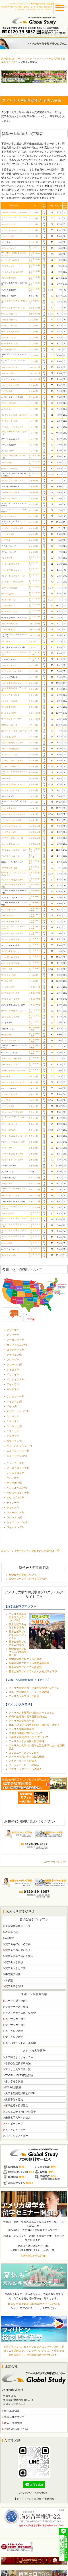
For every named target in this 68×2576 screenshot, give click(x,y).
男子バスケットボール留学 (20, 2043)
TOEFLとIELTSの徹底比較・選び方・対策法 (34, 1724)
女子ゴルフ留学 (14, 2036)
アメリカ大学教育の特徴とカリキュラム (31, 1712)
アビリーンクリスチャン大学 (13, 1142)
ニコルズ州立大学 (8, 630)
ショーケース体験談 (16, 2006)
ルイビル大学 (6, 606)
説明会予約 (11, 1932)
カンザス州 (33, 504)
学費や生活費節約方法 (18, 2063)
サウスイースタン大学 (10, 332)
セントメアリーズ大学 (10, 695)
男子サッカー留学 (15, 2018)
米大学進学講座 (14, 2081)
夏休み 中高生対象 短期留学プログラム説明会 (34, 2304)
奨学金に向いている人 (18, 1950)
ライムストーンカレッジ (11, 1041)
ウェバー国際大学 (8, 349)
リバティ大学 (6, 1184)
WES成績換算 (13, 2087)
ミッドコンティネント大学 (12, 582)
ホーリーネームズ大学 (10, 260)
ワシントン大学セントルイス (13, 784)
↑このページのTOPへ (54, 1861)
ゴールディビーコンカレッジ (13, 308)
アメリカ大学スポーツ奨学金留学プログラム (34, 1687)
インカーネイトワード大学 (12, 1160)
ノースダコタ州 (15, 1472)
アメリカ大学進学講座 (21, 1729)
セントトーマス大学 (9, 344)
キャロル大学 (6, 1243)
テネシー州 (33, 1076)
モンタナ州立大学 (8, 808)
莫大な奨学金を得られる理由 (17, 1626)
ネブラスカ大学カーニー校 (12, 838)
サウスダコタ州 (15, 1497)
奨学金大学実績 (14, 1962)
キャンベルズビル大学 (10, 564)
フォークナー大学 (8, 224)
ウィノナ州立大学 (8, 707)
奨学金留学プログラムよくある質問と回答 (33, 1671)
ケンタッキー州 (15, 1396)
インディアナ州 (15, 1379)
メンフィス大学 (7, 1106)
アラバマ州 (33, 212)
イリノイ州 (33, 403)
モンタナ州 (33, 808)
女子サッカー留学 (15, 2024)
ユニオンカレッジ (8, 600)
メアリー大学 (6, 969)
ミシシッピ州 (34, 713)
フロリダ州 (33, 320)
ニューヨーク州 (15, 1463)
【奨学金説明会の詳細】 (34, 2255)
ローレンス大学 (7, 1213)
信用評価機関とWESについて (25, 1733)
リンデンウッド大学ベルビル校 (14, 415)
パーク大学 (5, 778)
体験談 (9, 1980)
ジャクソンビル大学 (9, 326)
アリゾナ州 (33, 242)
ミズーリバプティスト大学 (12, 761)
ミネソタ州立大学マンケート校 (14, 683)
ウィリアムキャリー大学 (11, 719)
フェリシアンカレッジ (10, 856)
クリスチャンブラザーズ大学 (13, 1082)
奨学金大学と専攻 (15, 1968)
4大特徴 (9, 1938)
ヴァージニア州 (15, 1512)
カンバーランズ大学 (9, 612)
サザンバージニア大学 (10, 1196)
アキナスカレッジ (8, 665)
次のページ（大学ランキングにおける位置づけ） (30, 1550)
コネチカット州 (15, 1349)
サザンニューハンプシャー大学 (14, 850)
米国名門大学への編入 (18, 2117)
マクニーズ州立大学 (9, 624)
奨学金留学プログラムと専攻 (25, 1659)
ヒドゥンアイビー (15, 2129)
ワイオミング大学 (8, 1255)
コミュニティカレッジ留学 (24, 1752)
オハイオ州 (33, 975)
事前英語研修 (12, 1974)
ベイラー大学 (6, 1148)
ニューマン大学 (7, 534)
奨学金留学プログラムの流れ (17, 1643)
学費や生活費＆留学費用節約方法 (28, 1716)
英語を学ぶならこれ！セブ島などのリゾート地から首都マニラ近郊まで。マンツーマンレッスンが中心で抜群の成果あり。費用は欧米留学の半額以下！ (33, 2350)
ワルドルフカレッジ (9, 498)
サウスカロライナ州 (18, 1492)
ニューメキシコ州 (17, 1455)
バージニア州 (34, 1178)
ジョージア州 (34, 367)
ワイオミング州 (15, 1527)
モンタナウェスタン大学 (11, 820)
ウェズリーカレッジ (9, 314)
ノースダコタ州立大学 (10, 957)
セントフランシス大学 (10, 1017)
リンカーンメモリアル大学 (12, 1112)
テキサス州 (33, 1142)
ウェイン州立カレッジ (10, 844)
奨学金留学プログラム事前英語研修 (29, 1663)
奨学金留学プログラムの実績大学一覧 (17, 1651)
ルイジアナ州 (34, 624)
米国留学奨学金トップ (18, 1926)
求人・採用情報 (13, 2422)
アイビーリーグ (14, 2123)
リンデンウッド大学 (9, 755)
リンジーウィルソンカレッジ (13, 576)
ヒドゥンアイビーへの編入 (24, 1764)
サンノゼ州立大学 (8, 278)
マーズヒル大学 (7, 916)
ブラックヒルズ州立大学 (11, 1059)
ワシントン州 (34, 1207)
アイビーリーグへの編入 (23, 1760)
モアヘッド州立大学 (9, 588)
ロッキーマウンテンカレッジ (13, 814)
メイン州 (32, 641)
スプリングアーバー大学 (11, 671)
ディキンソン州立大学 (10, 939)
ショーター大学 (7, 373)
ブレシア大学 (6, 558)
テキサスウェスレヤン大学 (12, 1154)
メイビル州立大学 (8, 951)
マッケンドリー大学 (9, 421)
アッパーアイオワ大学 (10, 492)
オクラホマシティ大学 (10, 993)
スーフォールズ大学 (9, 1064)
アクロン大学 (6, 981)
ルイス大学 (5, 409)
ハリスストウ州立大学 (10, 749)
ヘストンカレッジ (8, 516)
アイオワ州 (33, 481)
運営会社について (14, 2416)
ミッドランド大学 (8, 832)
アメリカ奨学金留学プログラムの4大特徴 (17, 1617)
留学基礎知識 (11, 2410)
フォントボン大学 (8, 737)
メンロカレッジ (7, 266)
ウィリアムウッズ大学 (10, 790)
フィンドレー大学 (8, 975)
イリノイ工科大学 (8, 403)
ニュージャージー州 (18, 1450)
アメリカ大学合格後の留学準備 (26, 1741)
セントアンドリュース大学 (12, 933)
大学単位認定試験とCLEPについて (28, 1737)
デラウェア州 (34, 308)
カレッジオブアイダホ (10, 385)
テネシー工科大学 (8, 1130)
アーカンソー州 (15, 1339)
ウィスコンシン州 (17, 1522)
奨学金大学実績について (23, 1574)
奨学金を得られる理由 (18, 1944)
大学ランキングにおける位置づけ (28, 1578)
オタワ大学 (5, 540)
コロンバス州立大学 (9, 367)
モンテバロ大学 (7, 236)
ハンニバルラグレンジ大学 (12, 743)
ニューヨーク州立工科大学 (12, 880)
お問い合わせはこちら (17, 2429)
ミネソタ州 (33, 683)
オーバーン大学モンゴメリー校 (14, 212)
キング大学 (5, 1100)
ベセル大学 (5, 1076)
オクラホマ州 (34, 987)
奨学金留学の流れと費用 (19, 1956)
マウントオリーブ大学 (10, 921)
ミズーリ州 (33, 725)
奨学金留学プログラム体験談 (25, 1667)
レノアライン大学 (8, 910)
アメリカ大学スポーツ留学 (24, 1696)
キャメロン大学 (7, 987)
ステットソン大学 (8, 338)
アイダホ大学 (6, 391)
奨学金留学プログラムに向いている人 (17, 1634)
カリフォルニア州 (17, 1344)
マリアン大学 (6, 463)
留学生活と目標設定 (16, 2105)
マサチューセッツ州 (18, 1411)
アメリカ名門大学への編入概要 (26, 1756)
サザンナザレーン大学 (10, 999)
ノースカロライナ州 (18, 1467)
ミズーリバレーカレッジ (11, 767)
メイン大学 (5, 641)
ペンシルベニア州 (17, 1487)
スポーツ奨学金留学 (16, 2000)
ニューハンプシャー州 (34, 850)
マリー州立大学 (7, 594)
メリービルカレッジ (9, 1124)
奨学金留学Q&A (14, 1986)
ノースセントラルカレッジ (12, 427)
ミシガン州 (33, 665)
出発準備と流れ (14, 2099)
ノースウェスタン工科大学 (12, 272)
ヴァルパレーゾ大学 (9, 469)
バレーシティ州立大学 (10, 963)
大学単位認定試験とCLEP (20, 2093)
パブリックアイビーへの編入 (25, 1769)
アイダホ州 (33, 385)
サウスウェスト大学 (9, 868)
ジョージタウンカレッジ (11, 570)
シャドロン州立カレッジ (11, 826)
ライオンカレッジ (8, 248)
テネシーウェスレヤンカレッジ (14, 1136)
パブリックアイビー (16, 2135)
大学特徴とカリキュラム (19, 2057)
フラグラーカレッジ (9, 320)
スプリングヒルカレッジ (11, 230)
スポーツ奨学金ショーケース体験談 (29, 1692)
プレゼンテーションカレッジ (13, 1070)
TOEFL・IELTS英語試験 (19, 2075)
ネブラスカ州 (34, 826)
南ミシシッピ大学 (8, 713)
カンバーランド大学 (9, 1094)
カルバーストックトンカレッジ (14, 731)
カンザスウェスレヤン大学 (12, 528)
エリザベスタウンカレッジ (12, 1011)
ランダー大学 (6, 1035)
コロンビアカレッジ (9, 725)
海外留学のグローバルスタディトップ (21, 58)
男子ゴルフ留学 (14, 2030)
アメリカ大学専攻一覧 (21, 1720)
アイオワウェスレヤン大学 (12, 481)
